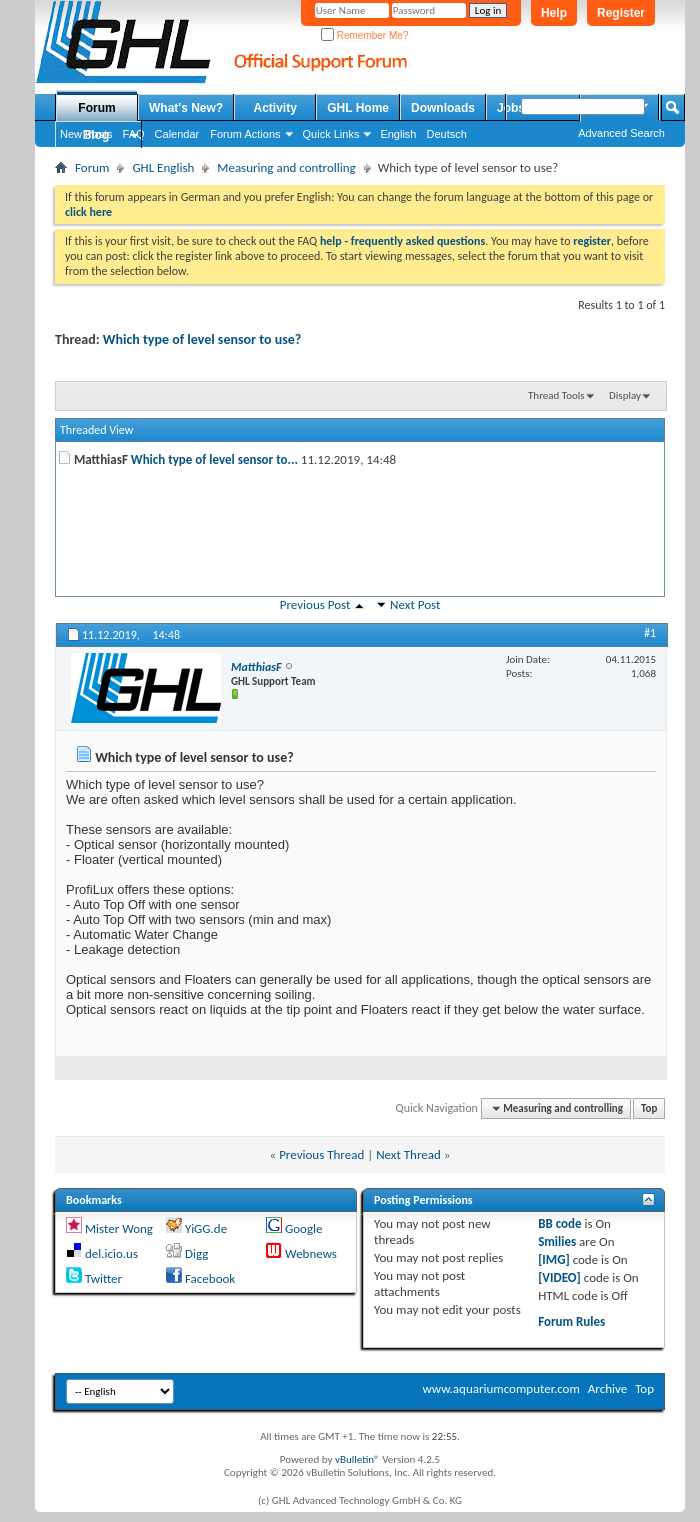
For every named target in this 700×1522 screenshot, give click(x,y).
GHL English (163, 167)
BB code (559, 1223)
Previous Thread (321, 1154)
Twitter (103, 1278)
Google (303, 1228)
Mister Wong (119, 1228)
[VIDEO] (559, 1277)
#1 (650, 633)
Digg (196, 1253)
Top (649, 1108)
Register (621, 13)
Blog (96, 135)
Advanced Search (621, 133)
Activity (275, 108)
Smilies (557, 1241)
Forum (96, 108)
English (398, 134)
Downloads (443, 108)
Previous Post (315, 604)
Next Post (415, 604)
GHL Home (358, 108)
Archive (607, 1388)
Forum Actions (245, 134)
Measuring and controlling (286, 167)
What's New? (186, 108)
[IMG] (554, 1259)
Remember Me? (364, 35)
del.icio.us (111, 1253)
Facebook (210, 1278)
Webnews (311, 1253)
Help (554, 13)
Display (625, 395)
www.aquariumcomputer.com (500, 1388)
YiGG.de (206, 1228)
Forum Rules (571, 1321)
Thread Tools (556, 395)
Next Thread (408, 1154)
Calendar (177, 134)
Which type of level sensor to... (214, 459)
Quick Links (331, 134)
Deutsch (446, 134)
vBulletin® (357, 1459)
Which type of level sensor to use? (202, 339)
